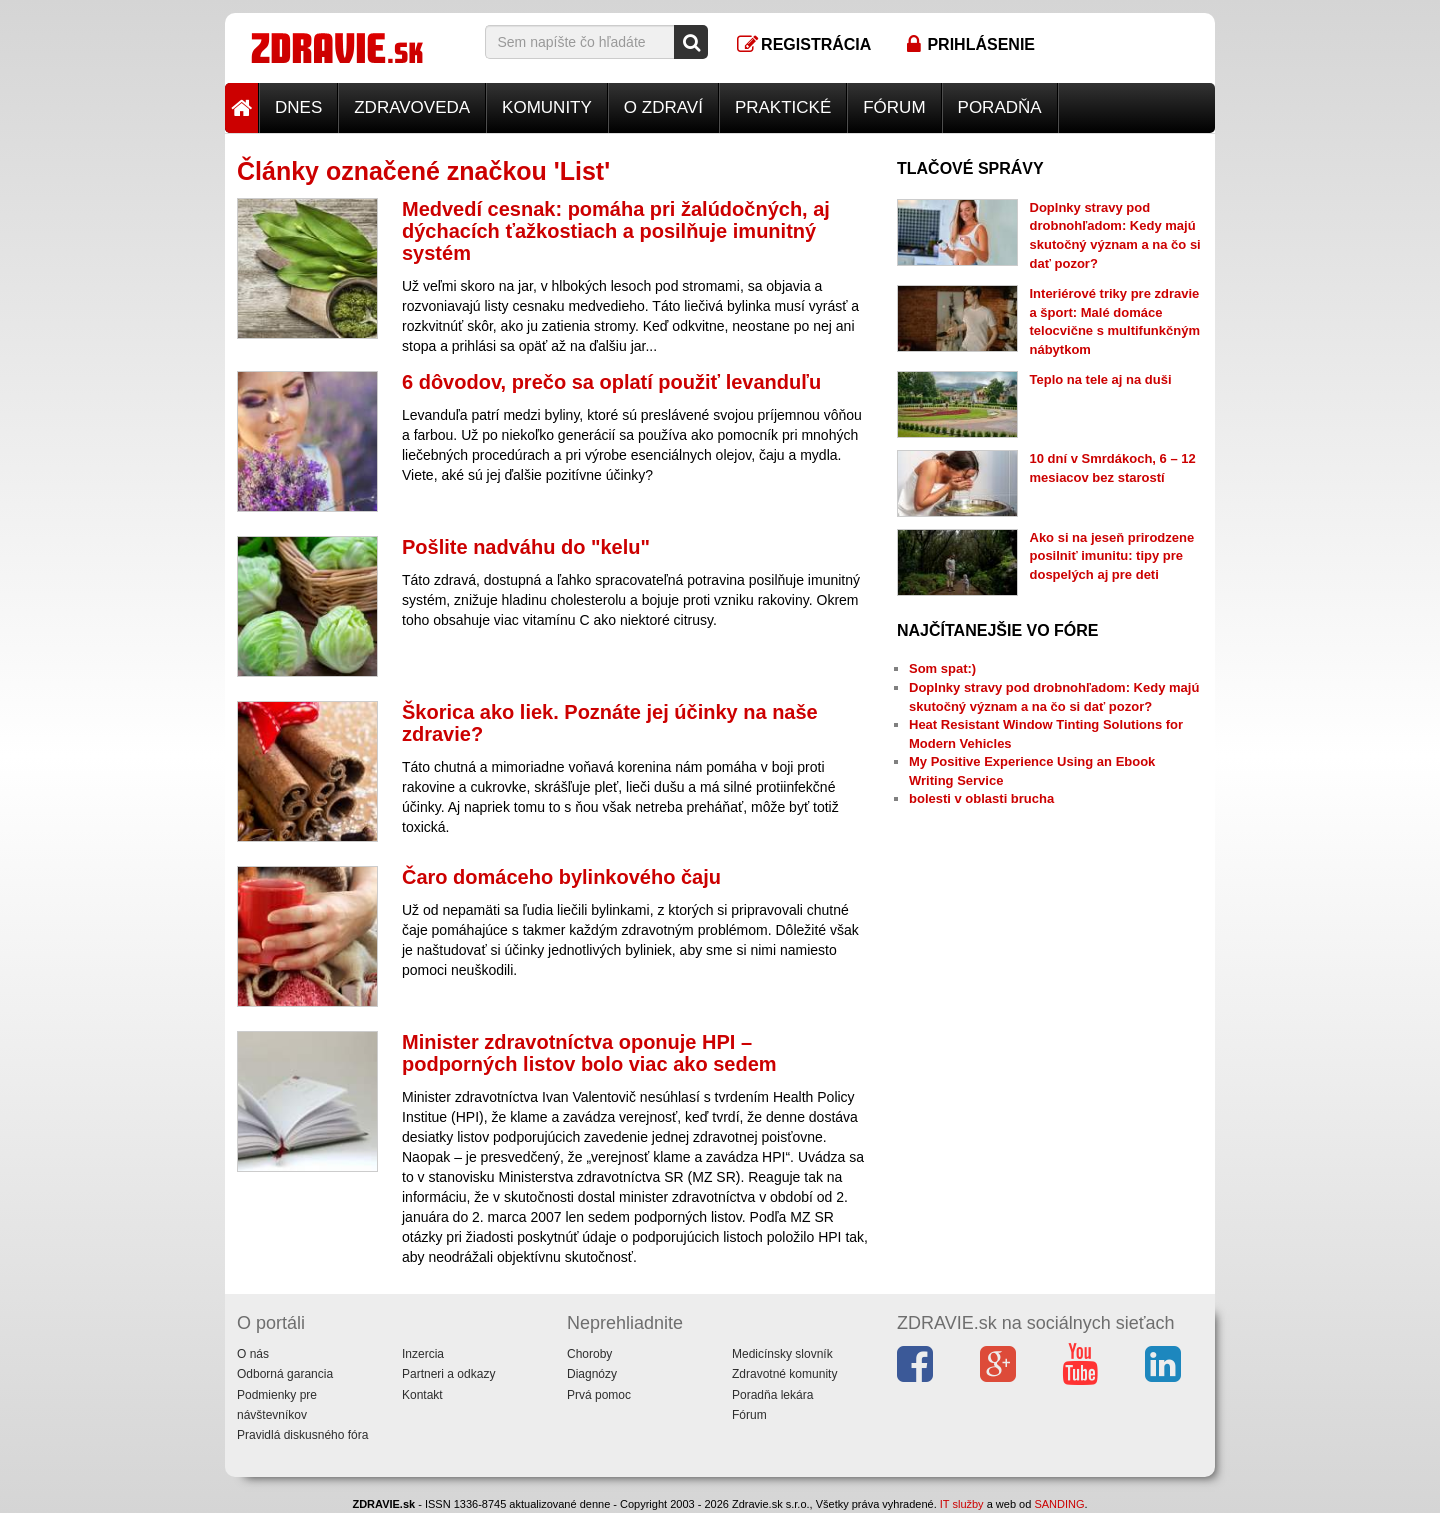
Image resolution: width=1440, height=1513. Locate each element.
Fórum (894, 107)
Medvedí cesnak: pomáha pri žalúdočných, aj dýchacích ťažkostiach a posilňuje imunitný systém (616, 231)
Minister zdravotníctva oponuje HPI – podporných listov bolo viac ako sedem (589, 1053)
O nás (253, 1354)
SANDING (1059, 1504)
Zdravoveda (412, 107)
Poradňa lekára (772, 1395)
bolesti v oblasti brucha (981, 798)
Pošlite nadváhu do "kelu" (526, 547)
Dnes (298, 107)
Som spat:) (942, 668)
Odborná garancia (285, 1374)
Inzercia (423, 1354)
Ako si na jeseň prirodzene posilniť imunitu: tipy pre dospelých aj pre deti (1112, 556)
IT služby (962, 1504)
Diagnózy (592, 1374)
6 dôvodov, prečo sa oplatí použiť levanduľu (611, 382)
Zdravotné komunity (784, 1374)
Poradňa (1000, 107)
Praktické (783, 107)
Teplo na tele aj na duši (1101, 379)
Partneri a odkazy (448, 1374)
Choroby (589, 1354)
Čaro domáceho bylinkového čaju (561, 877)
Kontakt (422, 1395)
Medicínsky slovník (782, 1354)
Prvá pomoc (599, 1395)
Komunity (547, 107)
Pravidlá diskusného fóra (302, 1435)
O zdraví (663, 107)
